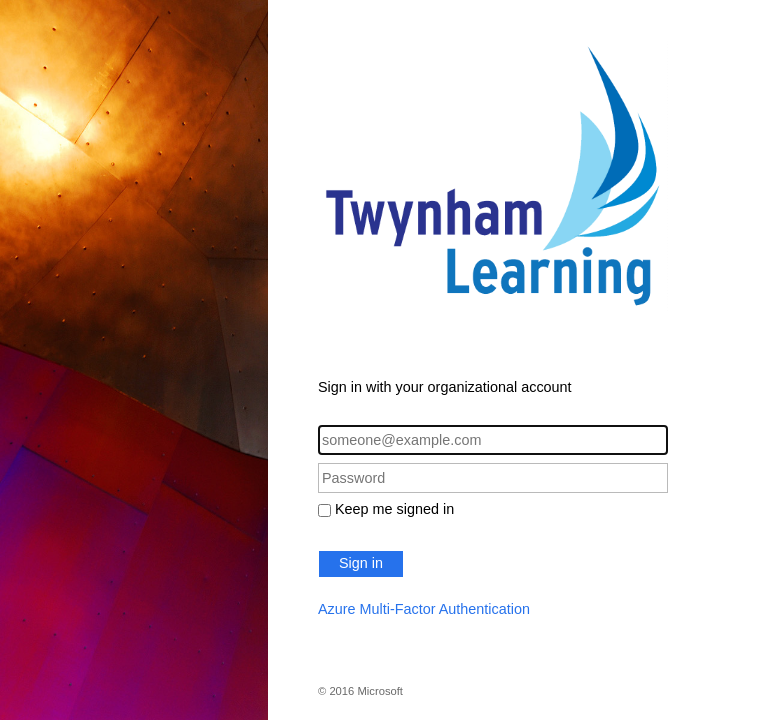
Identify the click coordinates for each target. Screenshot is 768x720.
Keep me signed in (394, 509)
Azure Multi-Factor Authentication (424, 609)
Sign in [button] (361, 563)
